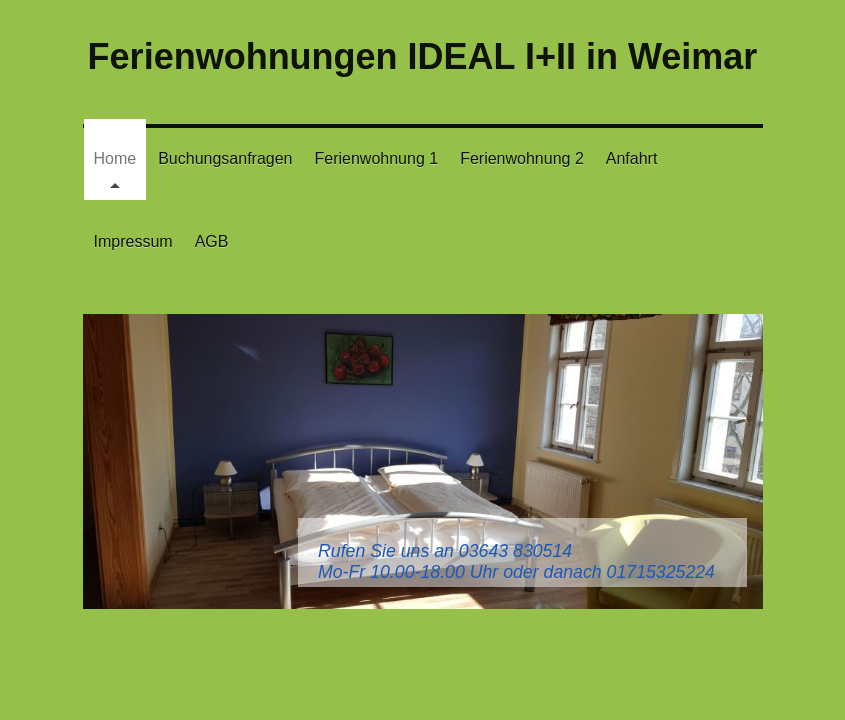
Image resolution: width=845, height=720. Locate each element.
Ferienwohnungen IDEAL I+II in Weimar (423, 56)
